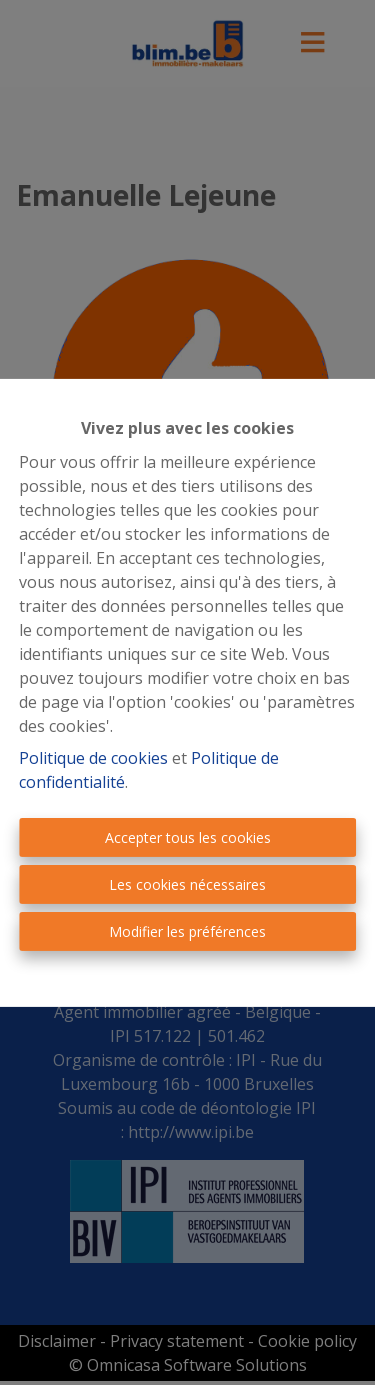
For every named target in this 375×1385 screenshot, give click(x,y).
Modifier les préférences (187, 931)
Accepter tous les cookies (188, 837)
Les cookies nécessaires (187, 884)
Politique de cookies (93, 758)
